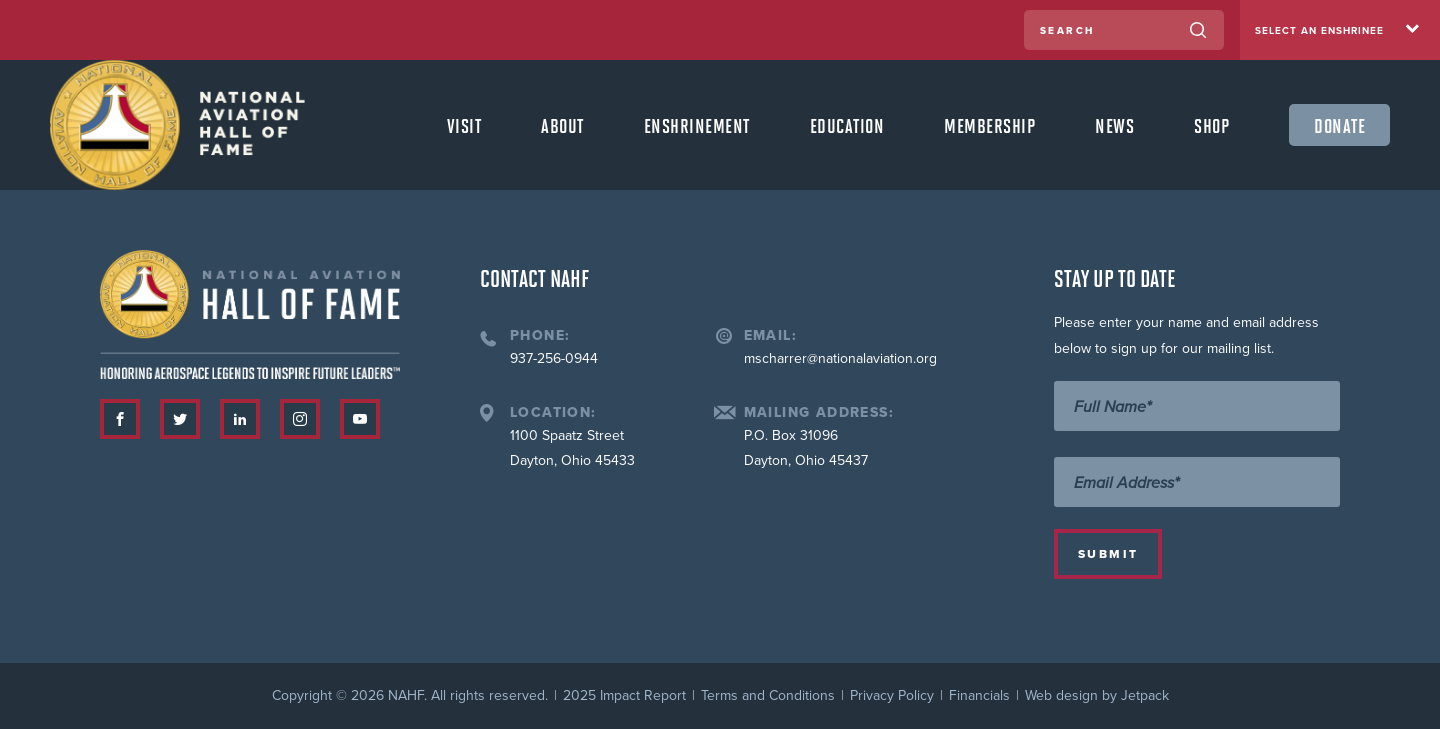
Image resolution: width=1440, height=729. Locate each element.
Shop (1211, 125)
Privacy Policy (892, 695)
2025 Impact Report (624, 695)
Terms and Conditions (768, 695)
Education (847, 125)
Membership (989, 125)
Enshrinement (697, 125)
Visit (464, 125)
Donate (1339, 125)
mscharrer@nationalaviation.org (840, 358)
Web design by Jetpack (1097, 695)
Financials (979, 695)
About (562, 125)
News (1114, 125)
